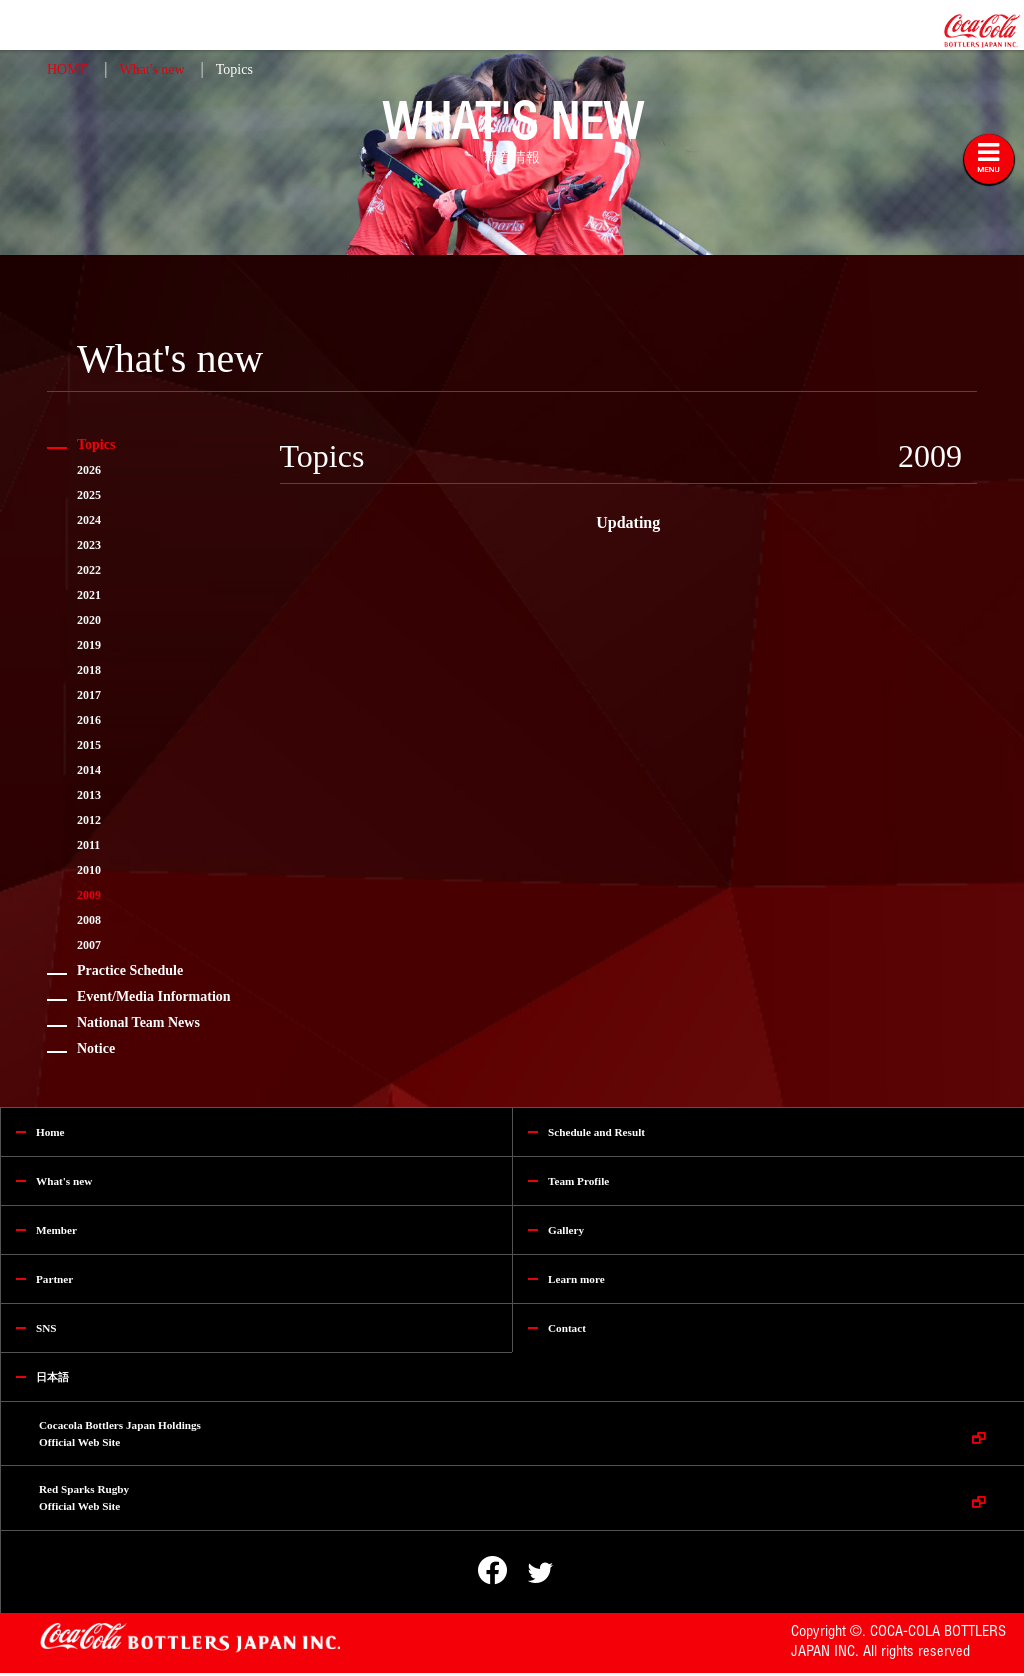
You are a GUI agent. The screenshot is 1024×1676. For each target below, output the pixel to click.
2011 (88, 845)
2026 (89, 470)
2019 (89, 645)
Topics (234, 69)
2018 (89, 670)
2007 (89, 945)
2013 (89, 795)
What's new (151, 69)
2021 (89, 595)
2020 (89, 620)
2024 (89, 520)
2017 (89, 695)
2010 (89, 870)
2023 (89, 545)
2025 (89, 495)
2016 (89, 720)
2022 (89, 570)
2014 (89, 770)
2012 (89, 820)
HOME (67, 69)
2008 (89, 920)
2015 (89, 745)
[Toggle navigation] (989, 159)
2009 (89, 895)
